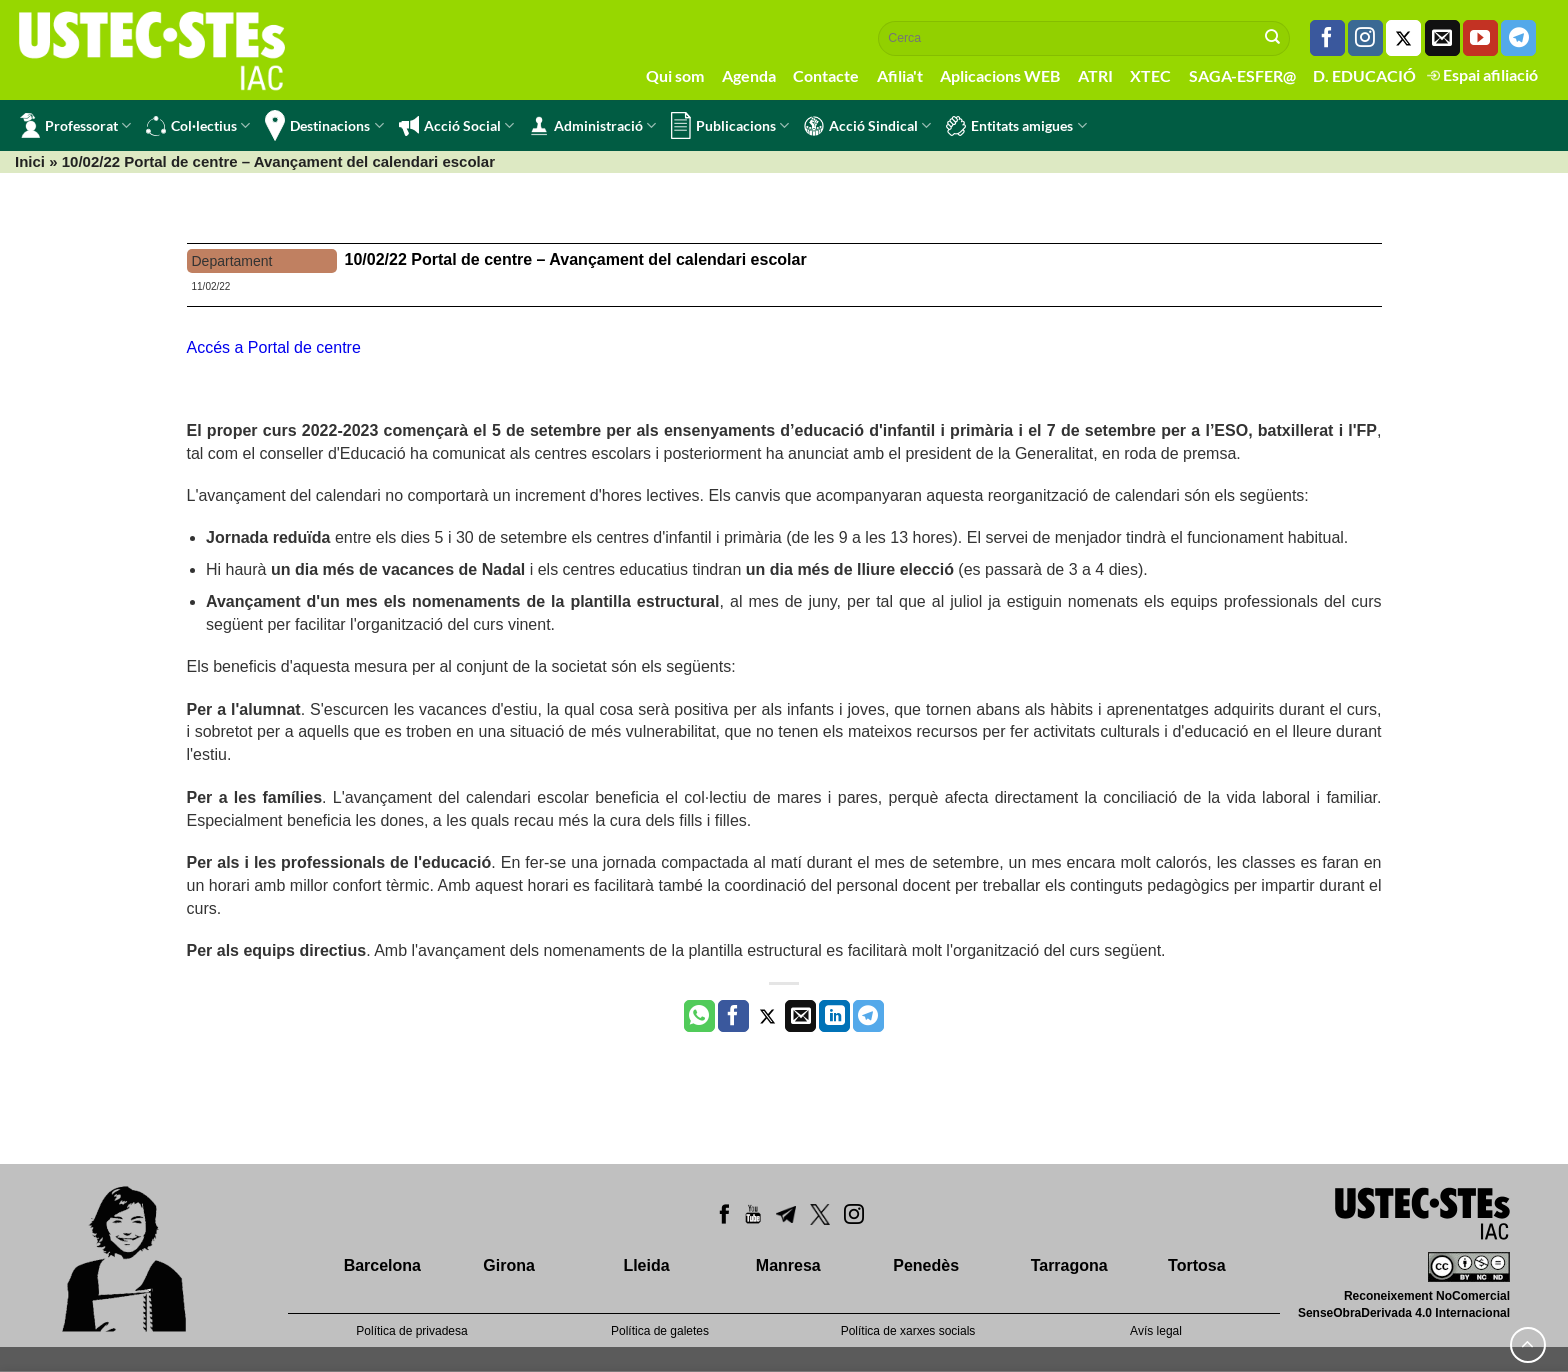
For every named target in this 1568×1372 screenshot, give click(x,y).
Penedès (926, 1265)
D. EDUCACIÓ (1364, 75)
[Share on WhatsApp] (699, 1016)
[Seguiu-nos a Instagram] (1365, 38)
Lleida (646, 1265)
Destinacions (324, 125)
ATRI (1095, 75)
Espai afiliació (1482, 74)
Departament (232, 261)
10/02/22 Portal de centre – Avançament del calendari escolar (576, 259)
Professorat (75, 125)
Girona (509, 1265)
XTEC (1150, 75)
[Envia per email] (800, 1016)
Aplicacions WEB (1000, 75)
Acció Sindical (867, 126)
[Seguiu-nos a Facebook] (1327, 38)
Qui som (675, 75)
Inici (30, 161)
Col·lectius (198, 126)
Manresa (788, 1265)
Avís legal (1156, 1331)
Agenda (749, 75)
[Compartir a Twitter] (767, 1016)
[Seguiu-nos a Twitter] (1403, 38)
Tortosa (1196, 1265)
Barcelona (382, 1265)
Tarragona (1069, 1265)
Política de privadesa (411, 1331)
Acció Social (456, 126)
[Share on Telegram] (868, 1016)
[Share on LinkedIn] (834, 1016)
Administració (592, 126)
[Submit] (1273, 38)
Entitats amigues (1016, 126)
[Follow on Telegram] (1518, 38)
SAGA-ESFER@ (1242, 75)
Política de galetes (660, 1331)
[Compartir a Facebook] (733, 1016)
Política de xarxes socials (908, 1331)
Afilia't (900, 75)
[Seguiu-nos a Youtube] (1480, 38)
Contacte (826, 75)
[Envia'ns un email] (1442, 38)
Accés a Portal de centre (274, 347)
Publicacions (730, 125)
